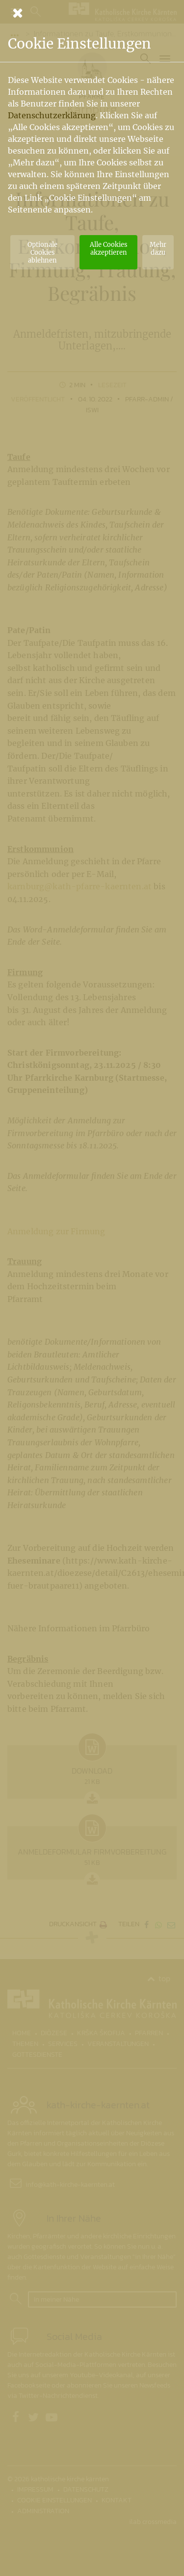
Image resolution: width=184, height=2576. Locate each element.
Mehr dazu (158, 248)
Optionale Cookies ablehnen (42, 252)
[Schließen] (92, 13)
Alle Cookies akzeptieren (108, 248)
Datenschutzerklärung (52, 115)
